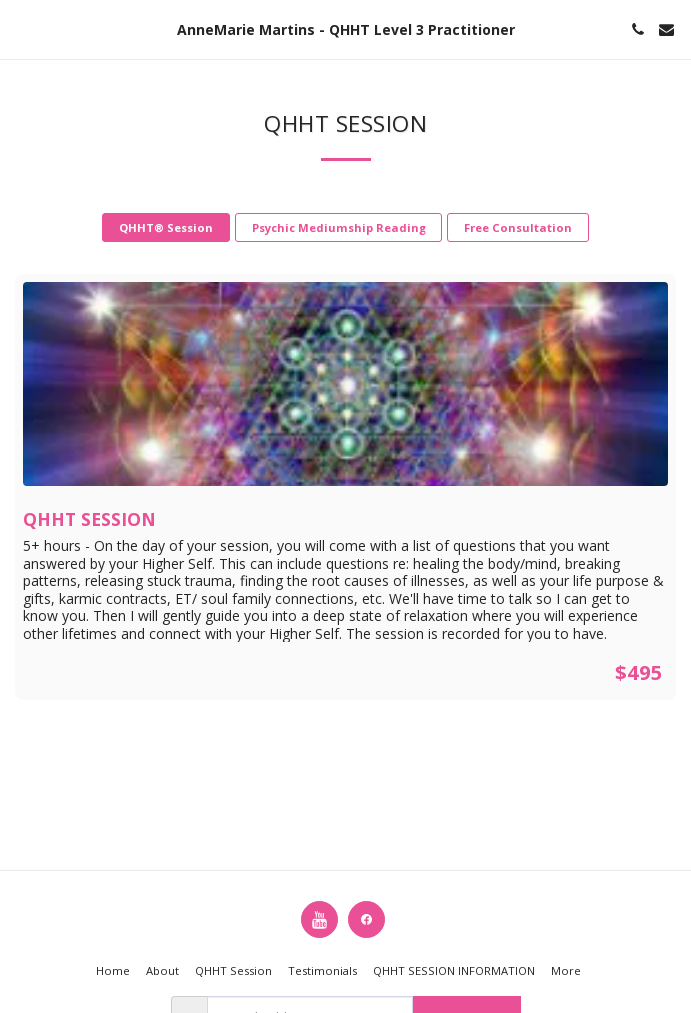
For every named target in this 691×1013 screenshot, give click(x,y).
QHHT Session (89, 519)
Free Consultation (518, 227)
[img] (345, 384)
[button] (22, 28)
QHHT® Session (166, 227)
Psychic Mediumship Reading (339, 227)
